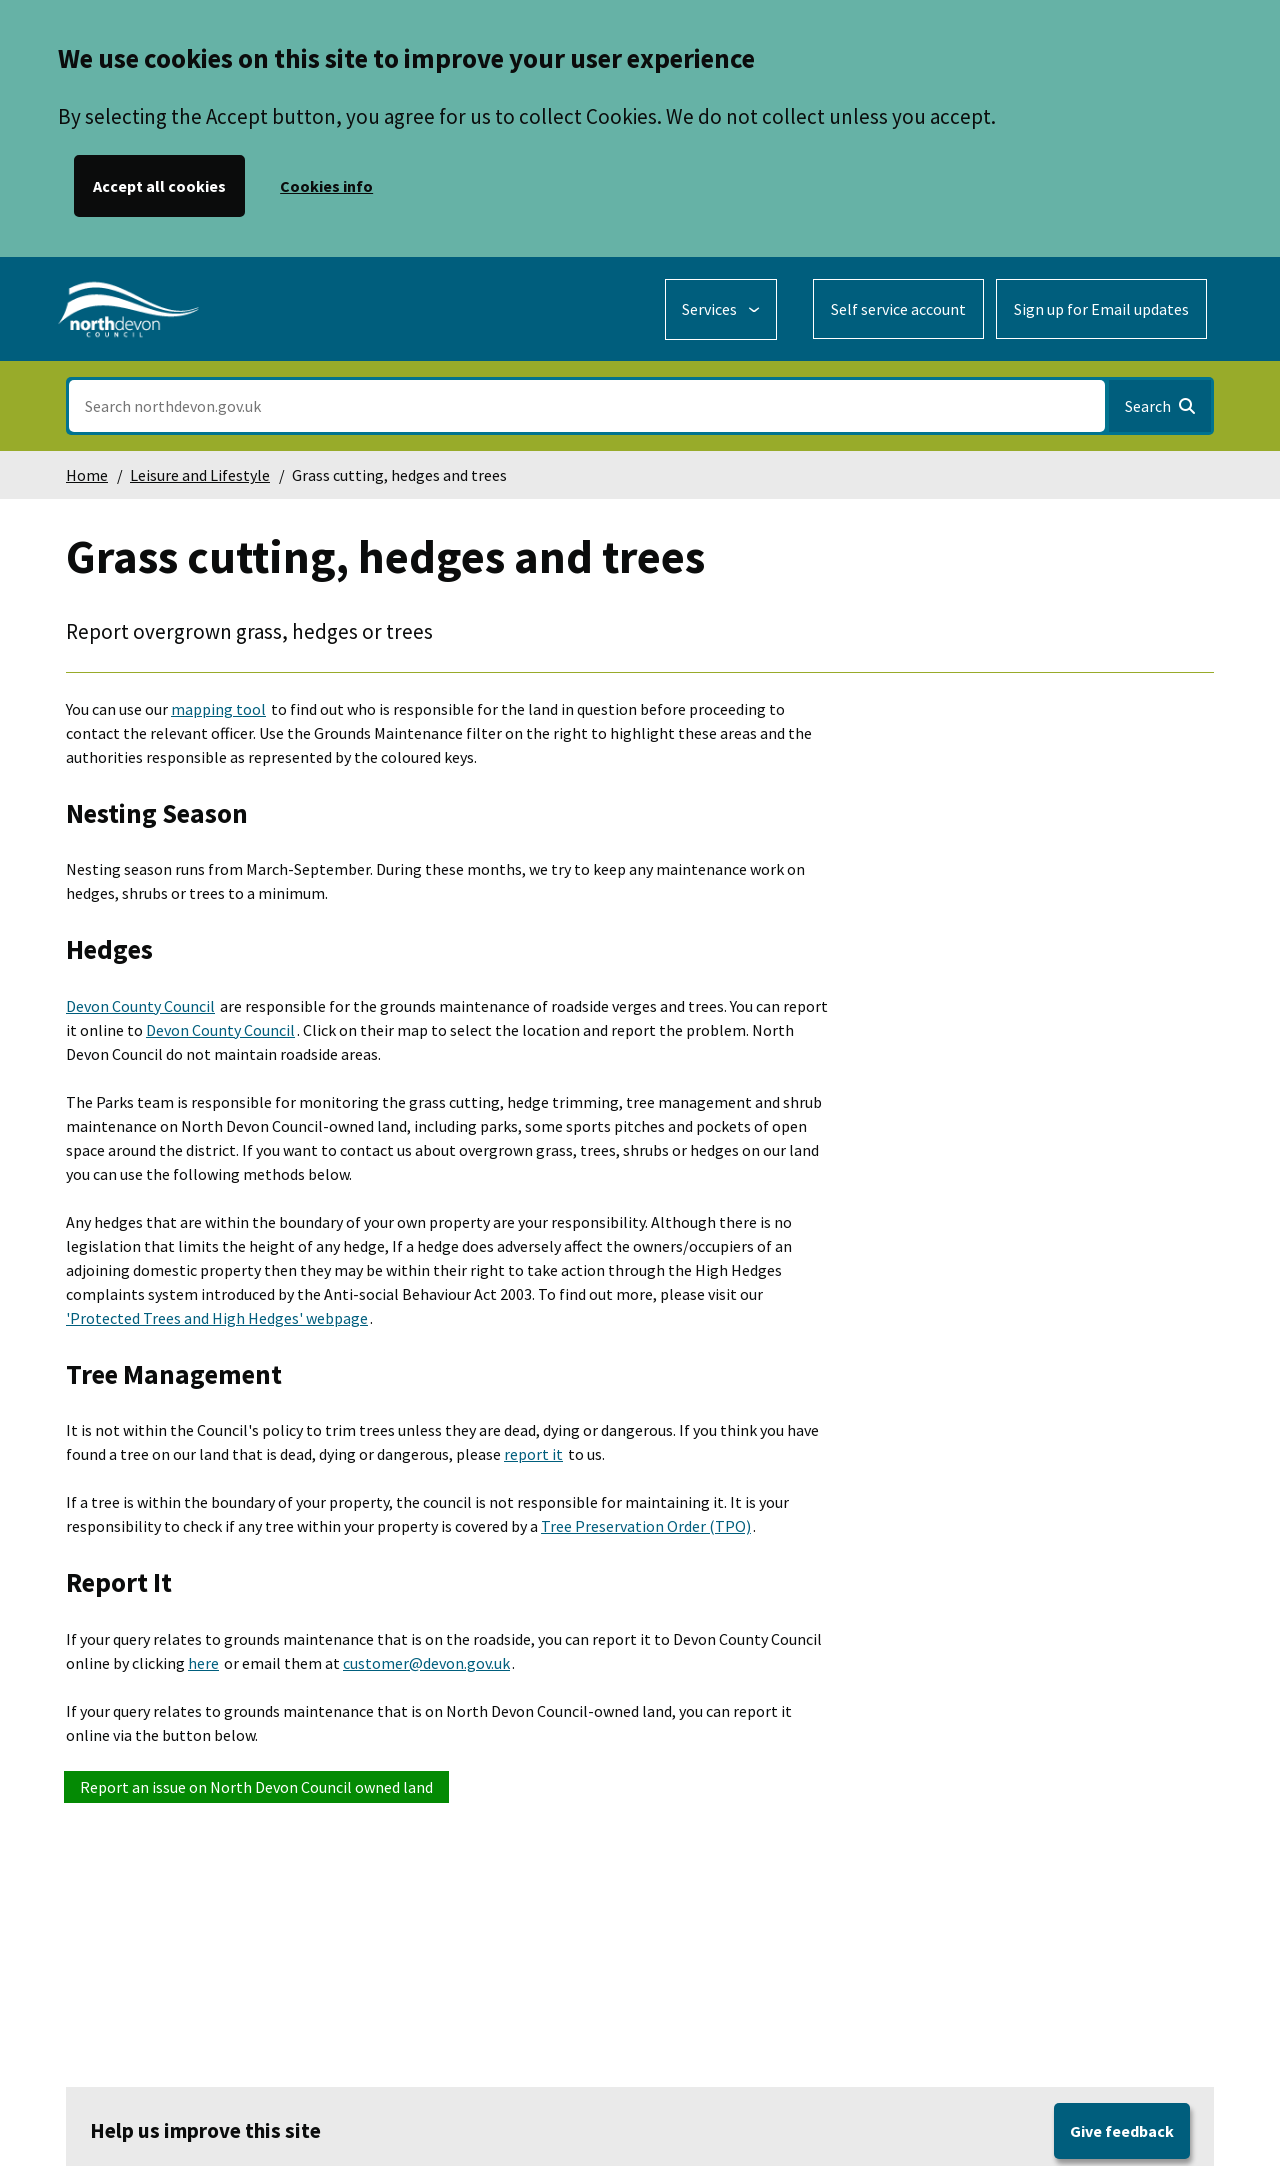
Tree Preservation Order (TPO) (646, 1526)
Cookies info (326, 186)
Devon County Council (140, 1006)
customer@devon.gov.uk (426, 1663)
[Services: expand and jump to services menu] (721, 309)
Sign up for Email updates (1101, 309)
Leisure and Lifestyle (200, 475)
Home (87, 475)
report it (533, 1454)
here (203, 1663)
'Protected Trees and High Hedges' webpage (217, 1318)
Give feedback (1122, 2131)
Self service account (898, 309)
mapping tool (218, 709)
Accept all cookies (159, 186)
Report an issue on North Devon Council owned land (256, 1787)
